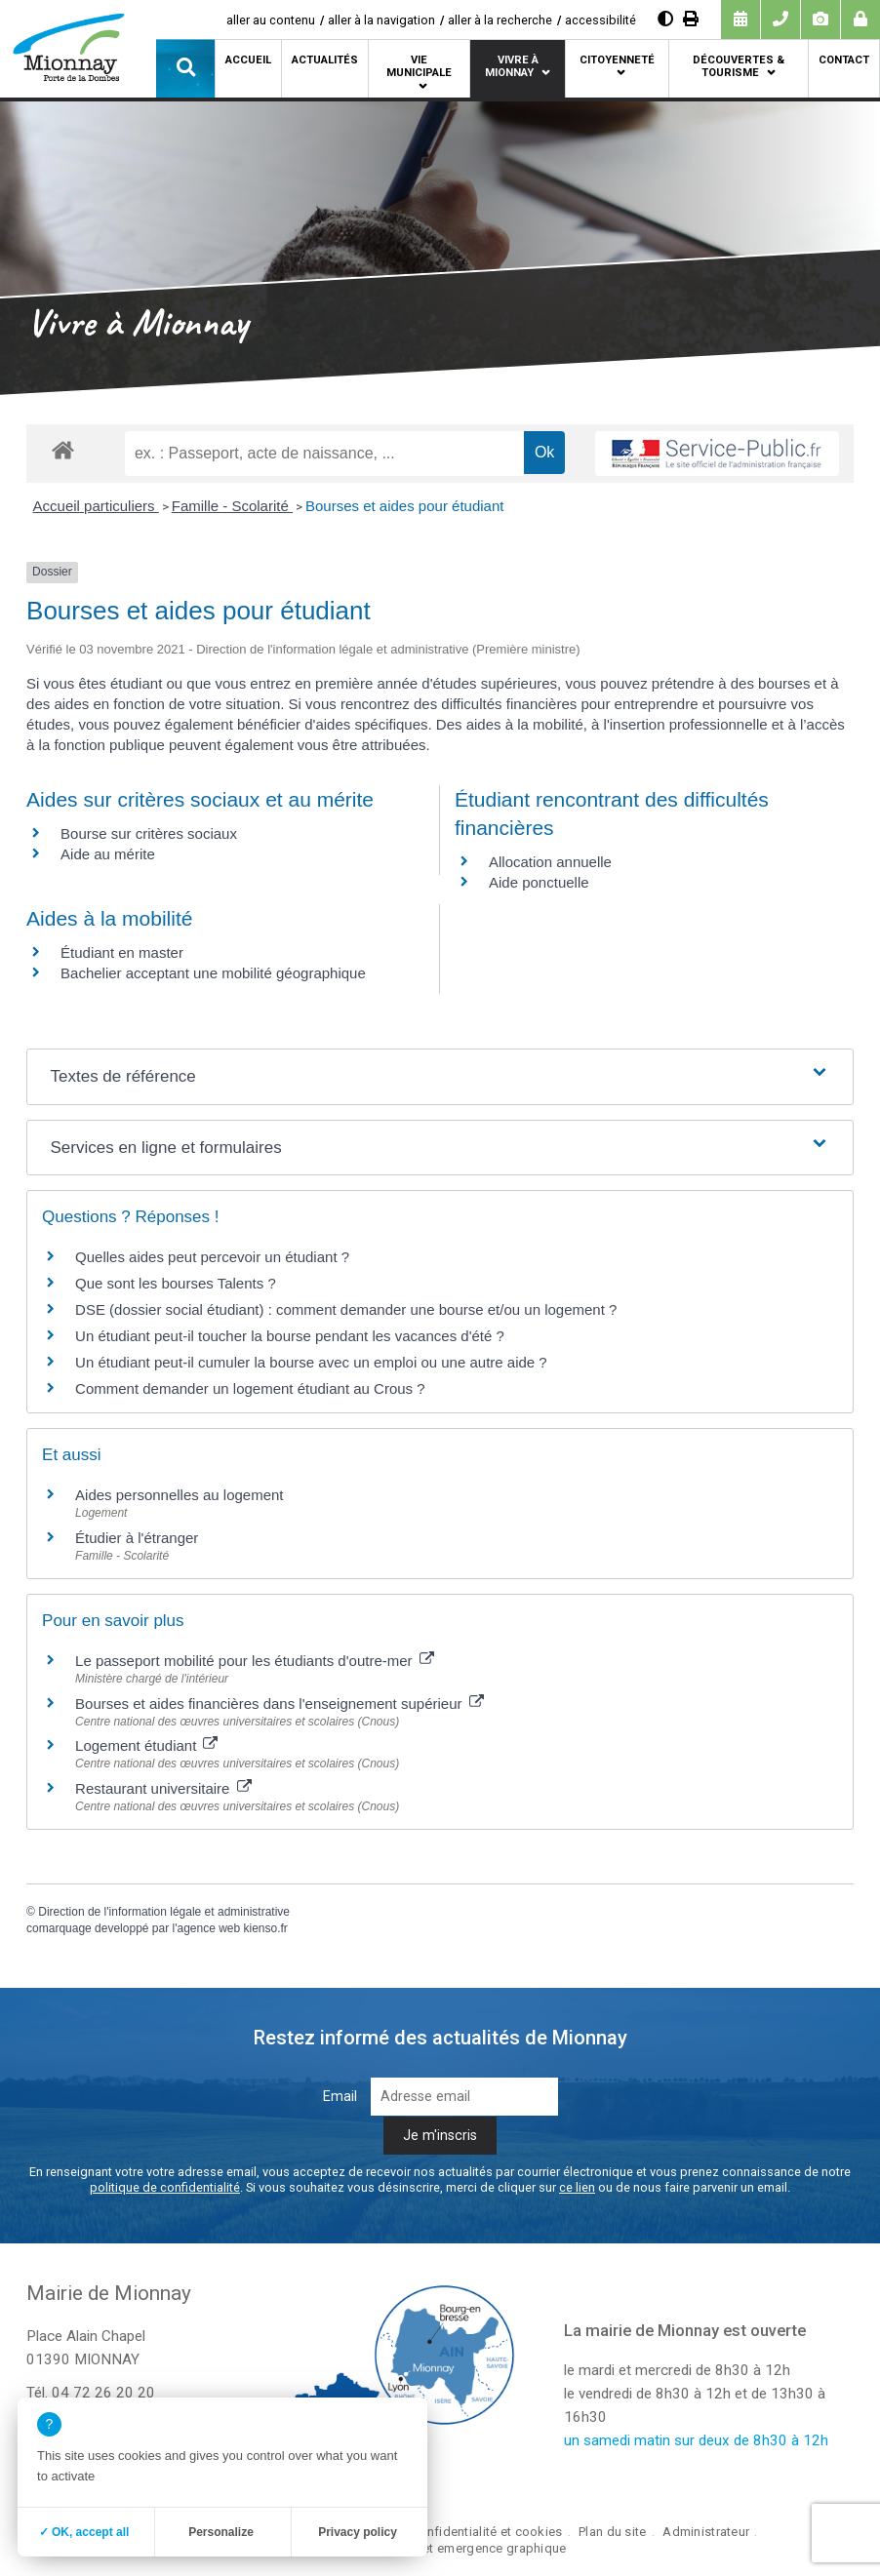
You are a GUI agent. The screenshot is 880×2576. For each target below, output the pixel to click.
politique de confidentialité (165, 2187)
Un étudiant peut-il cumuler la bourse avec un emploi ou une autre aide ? (311, 1362)
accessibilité (600, 20)
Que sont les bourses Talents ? (175, 1283)
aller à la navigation (381, 20)
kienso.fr (266, 1928)
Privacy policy (357, 2532)
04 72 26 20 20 (103, 2392)
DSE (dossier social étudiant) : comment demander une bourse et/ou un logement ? (346, 1309)
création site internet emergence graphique (439, 2548)
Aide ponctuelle (539, 882)
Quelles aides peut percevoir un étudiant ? (212, 1256)
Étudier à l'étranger (136, 1537)
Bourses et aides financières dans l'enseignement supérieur (279, 1703)
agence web (208, 1928)
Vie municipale (419, 66)
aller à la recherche (500, 20)
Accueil (248, 60)
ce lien (577, 2187)
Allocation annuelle (550, 861)
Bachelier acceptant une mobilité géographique (213, 973)
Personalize (221, 2532)
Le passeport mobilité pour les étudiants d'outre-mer (254, 1660)
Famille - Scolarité (232, 505)
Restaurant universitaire (163, 1788)
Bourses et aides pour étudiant (404, 505)
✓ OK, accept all (84, 2532)
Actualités (325, 60)
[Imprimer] (691, 19)
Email (340, 2096)
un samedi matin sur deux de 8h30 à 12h (696, 2440)
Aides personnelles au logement (179, 1494)
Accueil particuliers (96, 505)
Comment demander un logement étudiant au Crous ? (250, 1388)
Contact (844, 60)
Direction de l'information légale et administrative (164, 1912)
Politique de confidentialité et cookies (450, 2531)
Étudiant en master (121, 952)
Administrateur (705, 2531)
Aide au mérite (107, 854)
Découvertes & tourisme (738, 66)
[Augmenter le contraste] (665, 19)
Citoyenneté (617, 60)
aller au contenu (270, 20)
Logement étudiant (146, 1745)
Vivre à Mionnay (512, 66)
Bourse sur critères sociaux (148, 833)
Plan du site (612, 2531)
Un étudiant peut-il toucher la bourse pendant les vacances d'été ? (289, 1336)
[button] (185, 68)
